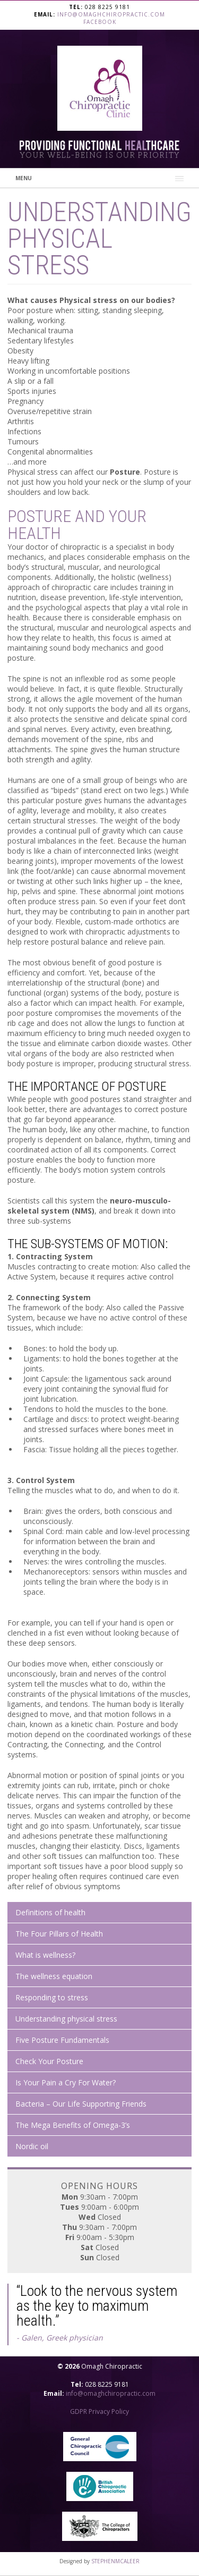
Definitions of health (50, 1912)
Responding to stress (51, 1997)
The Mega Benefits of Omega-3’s (72, 2125)
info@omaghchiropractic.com (111, 14)
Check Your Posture (49, 2061)
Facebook (99, 22)
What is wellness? (45, 1955)
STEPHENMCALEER (115, 2561)
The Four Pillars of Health (59, 1934)
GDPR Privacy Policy (99, 2411)
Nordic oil (31, 2146)
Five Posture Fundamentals (62, 2040)
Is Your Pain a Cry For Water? (65, 2082)
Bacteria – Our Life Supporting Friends (80, 2104)
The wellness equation (53, 1976)
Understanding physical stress (66, 2019)
